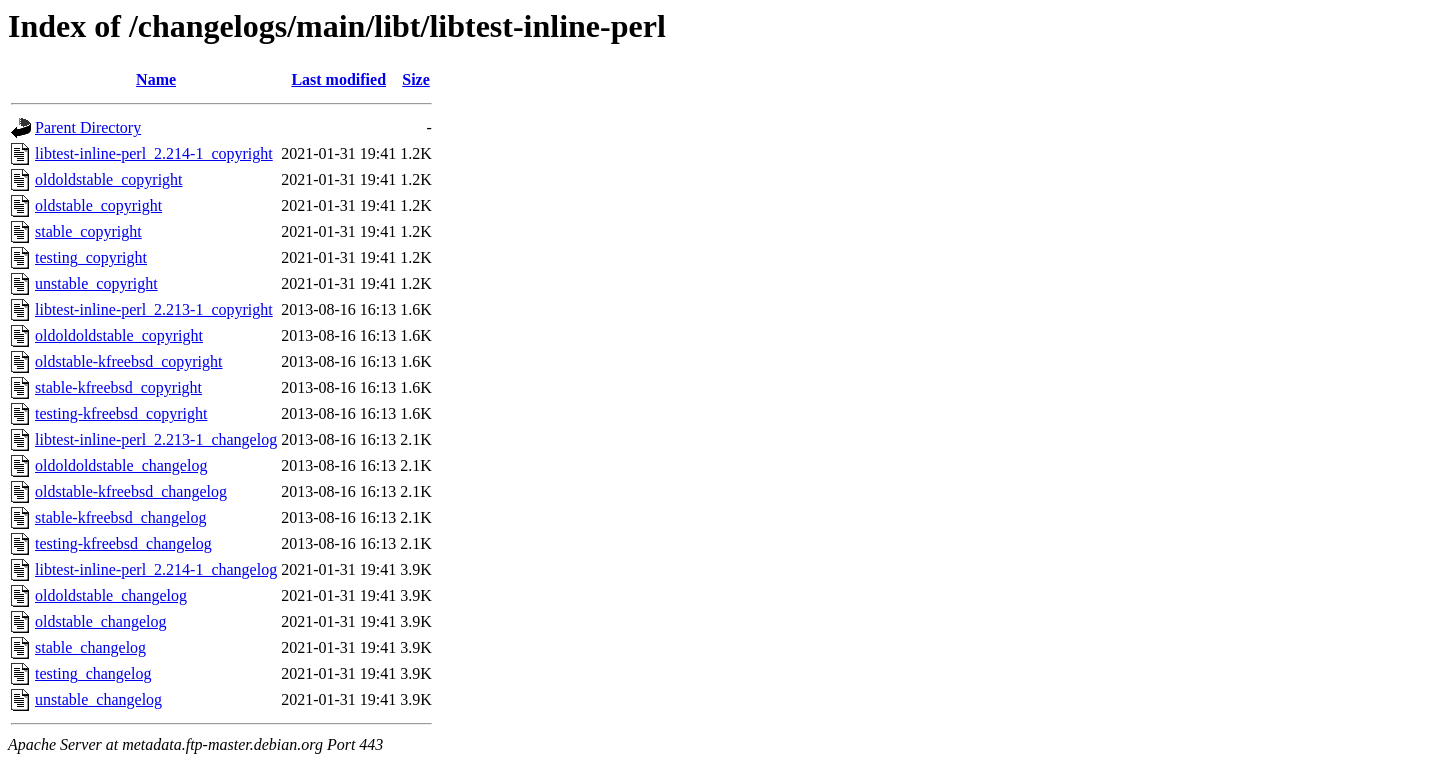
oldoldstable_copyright (109, 179)
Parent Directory (88, 127)
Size (416, 79)
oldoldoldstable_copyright (119, 335)
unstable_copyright (96, 283)
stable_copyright (88, 231)
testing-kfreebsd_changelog (123, 543)
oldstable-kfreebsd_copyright (129, 361)
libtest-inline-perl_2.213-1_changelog (156, 439)
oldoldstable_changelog (111, 595)
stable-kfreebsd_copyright (118, 387)
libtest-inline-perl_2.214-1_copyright (154, 153)
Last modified (338, 79)
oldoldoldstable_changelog (121, 465)
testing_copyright (91, 257)
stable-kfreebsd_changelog (120, 517)
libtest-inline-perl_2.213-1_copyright (154, 309)
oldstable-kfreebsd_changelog (131, 491)
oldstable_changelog (101, 621)
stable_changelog (90, 647)
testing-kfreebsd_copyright (121, 413)
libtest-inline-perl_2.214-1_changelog (156, 569)
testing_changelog (93, 673)
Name (156, 79)
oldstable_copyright (98, 205)
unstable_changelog (98, 699)
